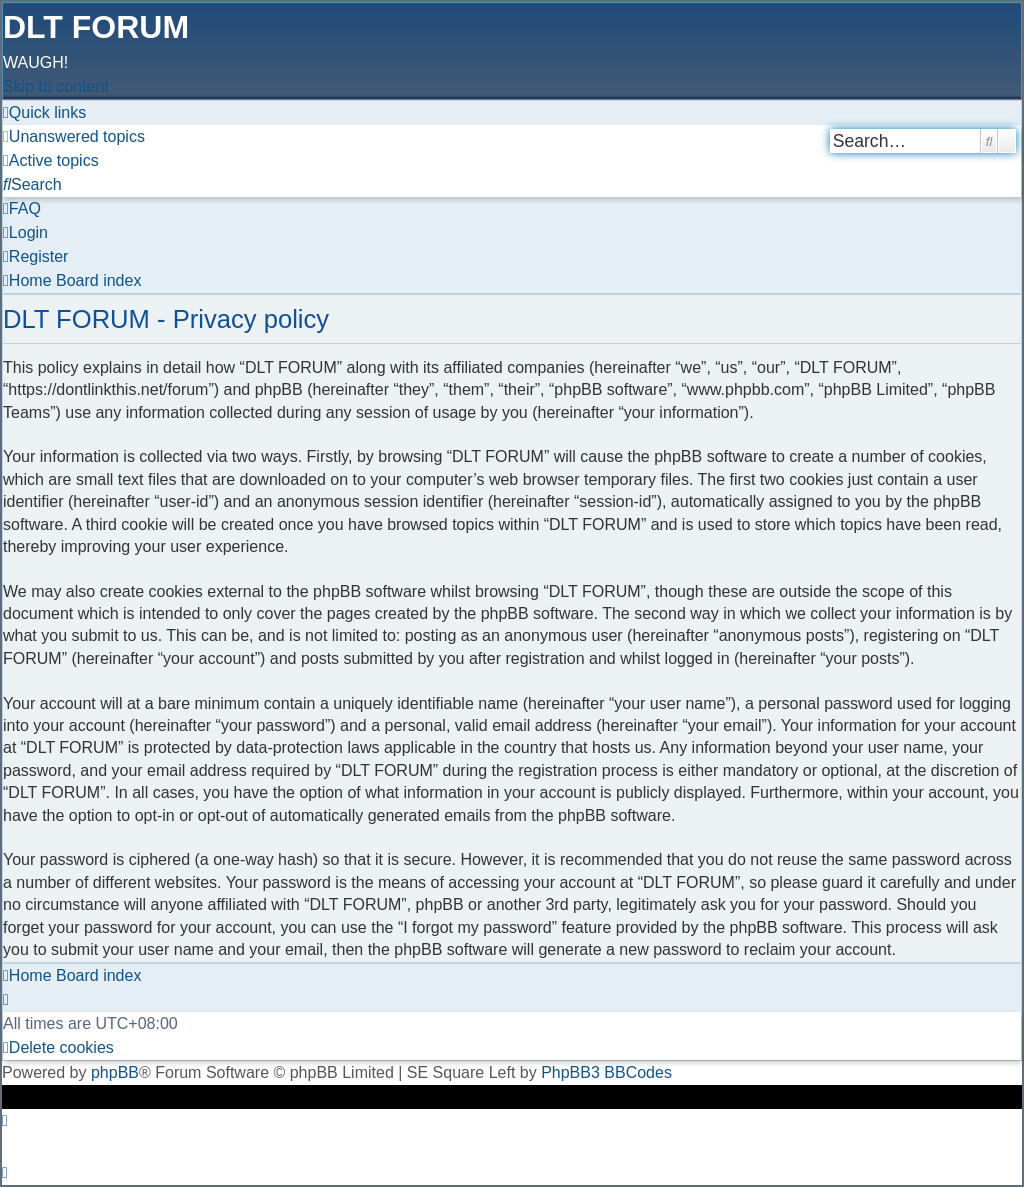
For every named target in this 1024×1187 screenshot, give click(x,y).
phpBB (115, 1072)
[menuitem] (74, 136)
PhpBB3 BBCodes (606, 1072)
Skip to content (56, 86)
